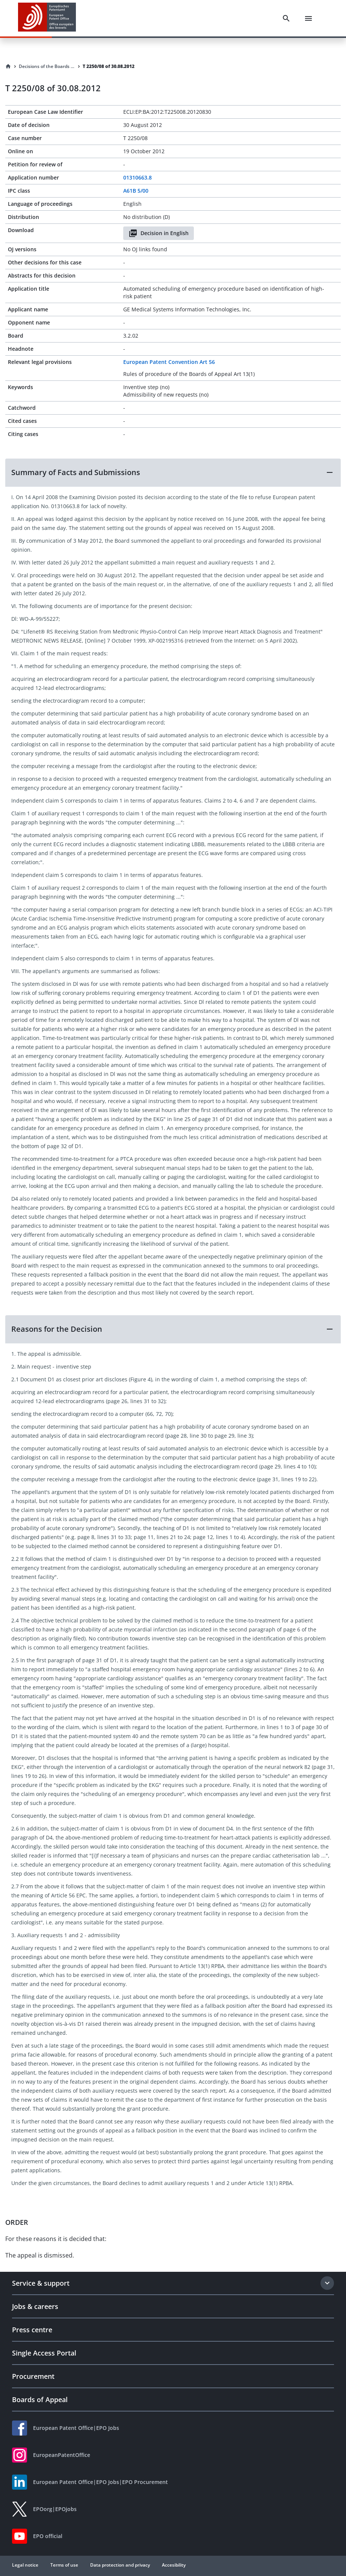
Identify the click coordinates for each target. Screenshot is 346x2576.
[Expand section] (327, 2283)
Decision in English (158, 233)
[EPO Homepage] (47, 18)
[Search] (286, 18)
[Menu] (308, 18)
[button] (173, 472)
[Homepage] (8, 66)
